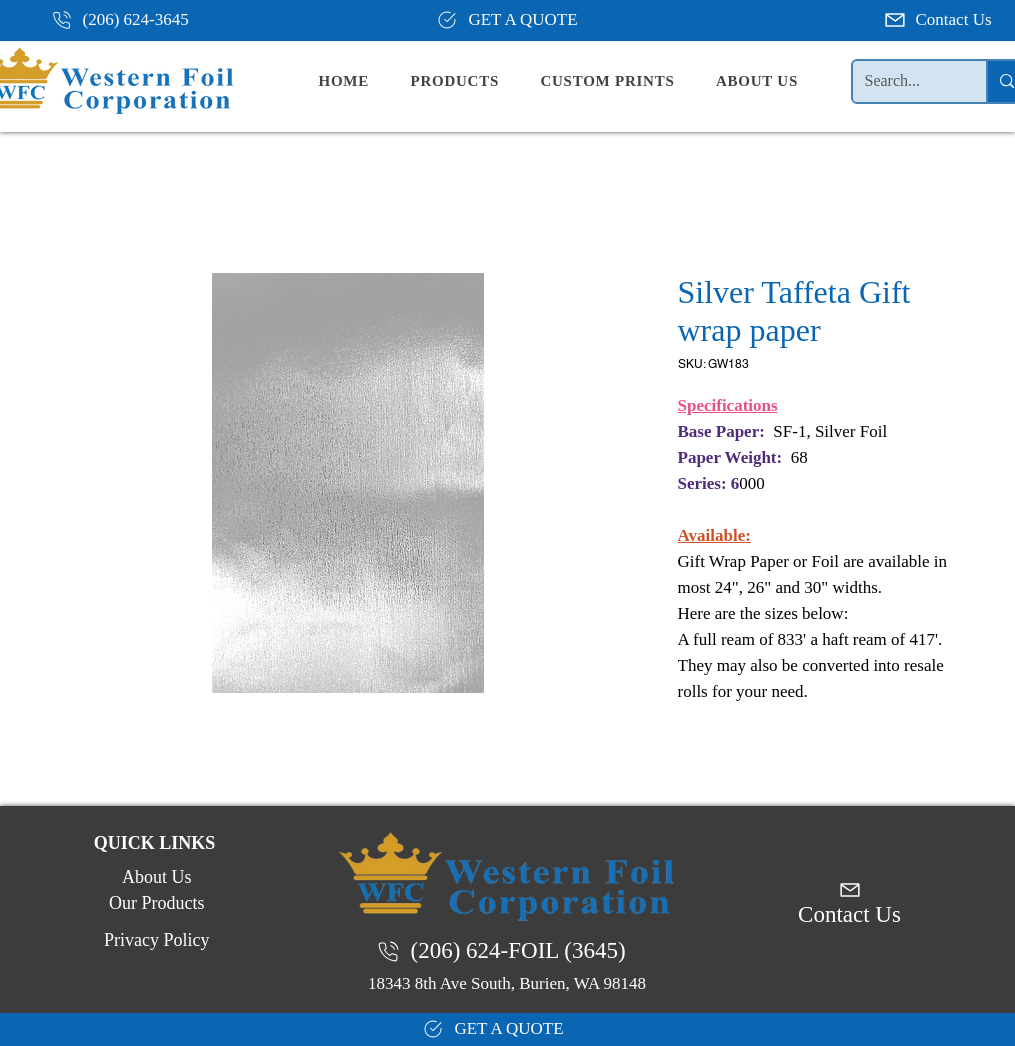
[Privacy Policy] (155, 940)
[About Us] (155, 877)
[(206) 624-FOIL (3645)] (507, 951)
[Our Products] (155, 903)
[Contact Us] (940, 20)
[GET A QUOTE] (507, 20)
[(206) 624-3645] (127, 20)
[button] (471, 81)
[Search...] (905, 81)
